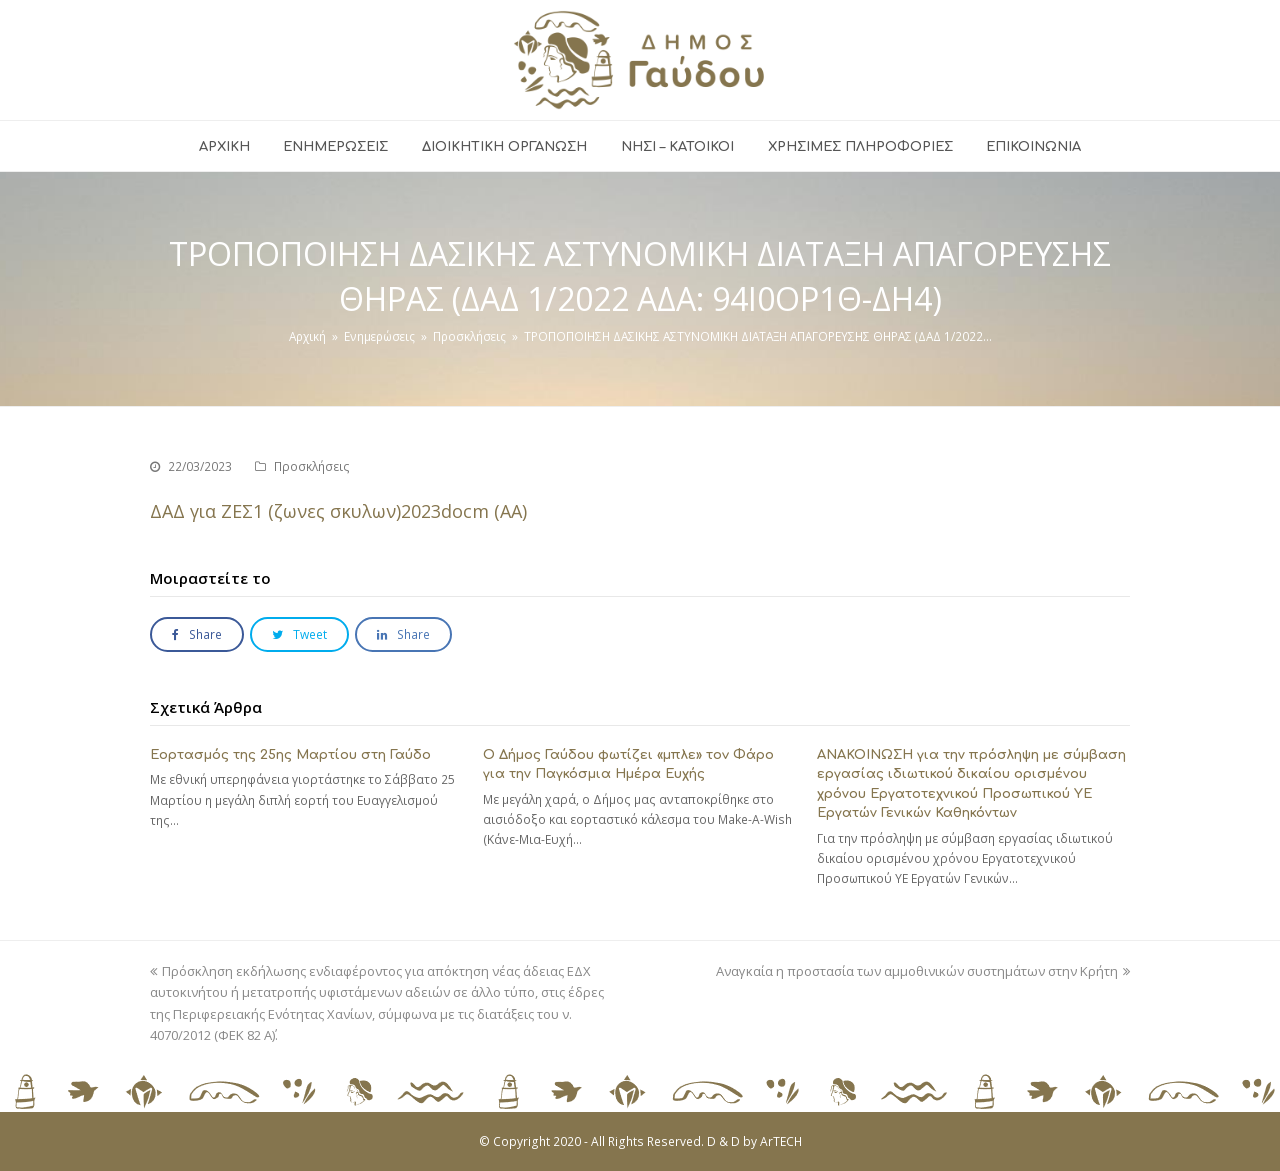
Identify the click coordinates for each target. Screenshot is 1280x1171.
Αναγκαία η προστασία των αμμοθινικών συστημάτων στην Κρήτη (923, 971)
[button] (197, 634)
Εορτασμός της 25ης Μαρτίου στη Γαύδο (290, 755)
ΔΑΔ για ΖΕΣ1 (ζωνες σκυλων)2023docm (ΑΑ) (338, 511)
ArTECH (781, 1141)
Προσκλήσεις (312, 466)
